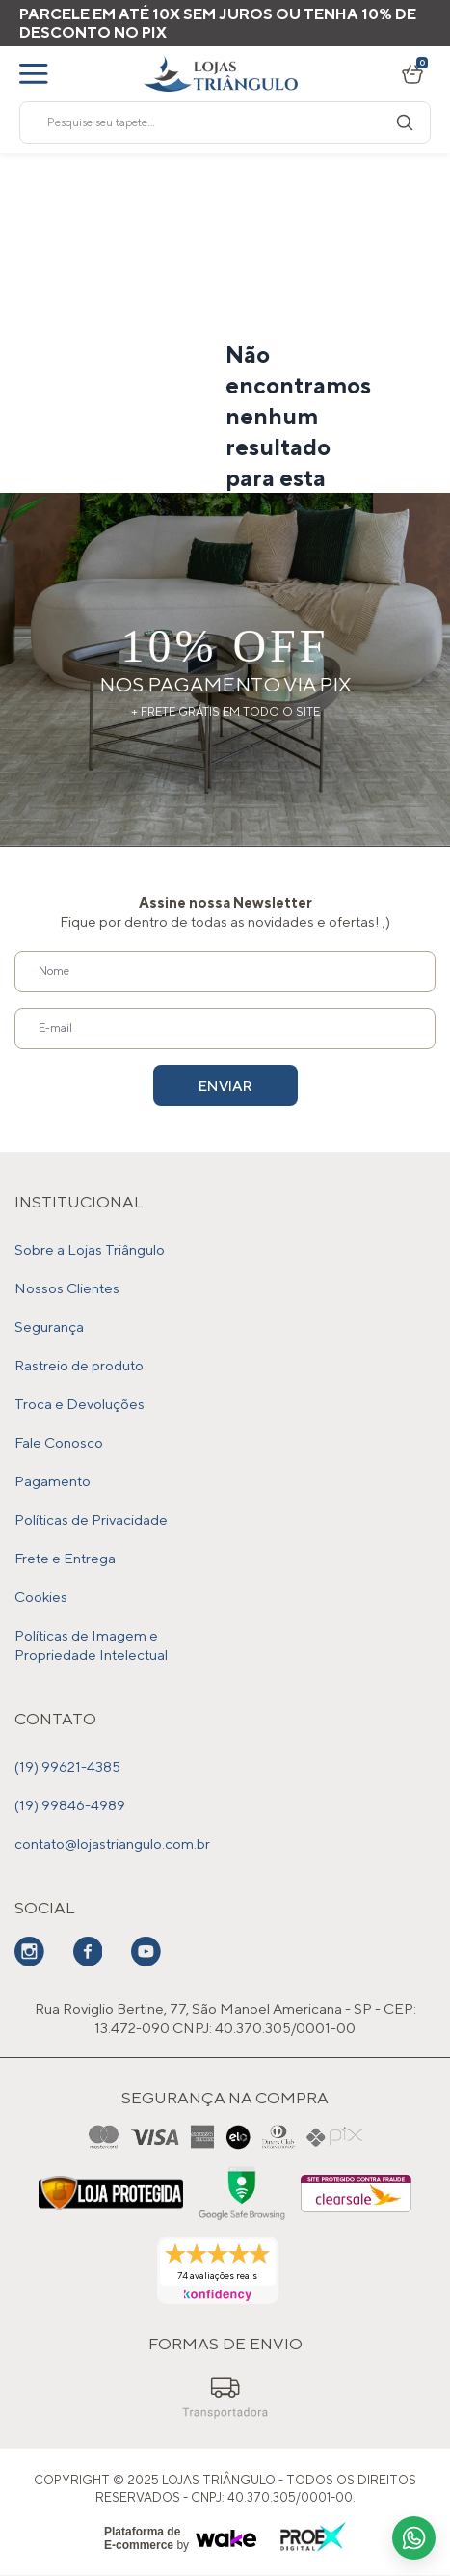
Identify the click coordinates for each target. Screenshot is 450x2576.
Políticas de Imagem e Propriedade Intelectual (91, 1645)
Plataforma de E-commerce (142, 2538)
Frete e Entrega (65, 1558)
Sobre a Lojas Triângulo (89, 1249)
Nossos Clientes (66, 1288)
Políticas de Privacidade (91, 1519)
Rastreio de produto (79, 1365)
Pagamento (52, 1481)
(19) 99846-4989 (69, 1805)
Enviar (225, 1085)
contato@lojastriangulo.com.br (112, 1843)
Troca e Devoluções (79, 1404)
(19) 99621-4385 (67, 1766)
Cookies (40, 1596)
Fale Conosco (58, 1442)
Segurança (49, 1326)
